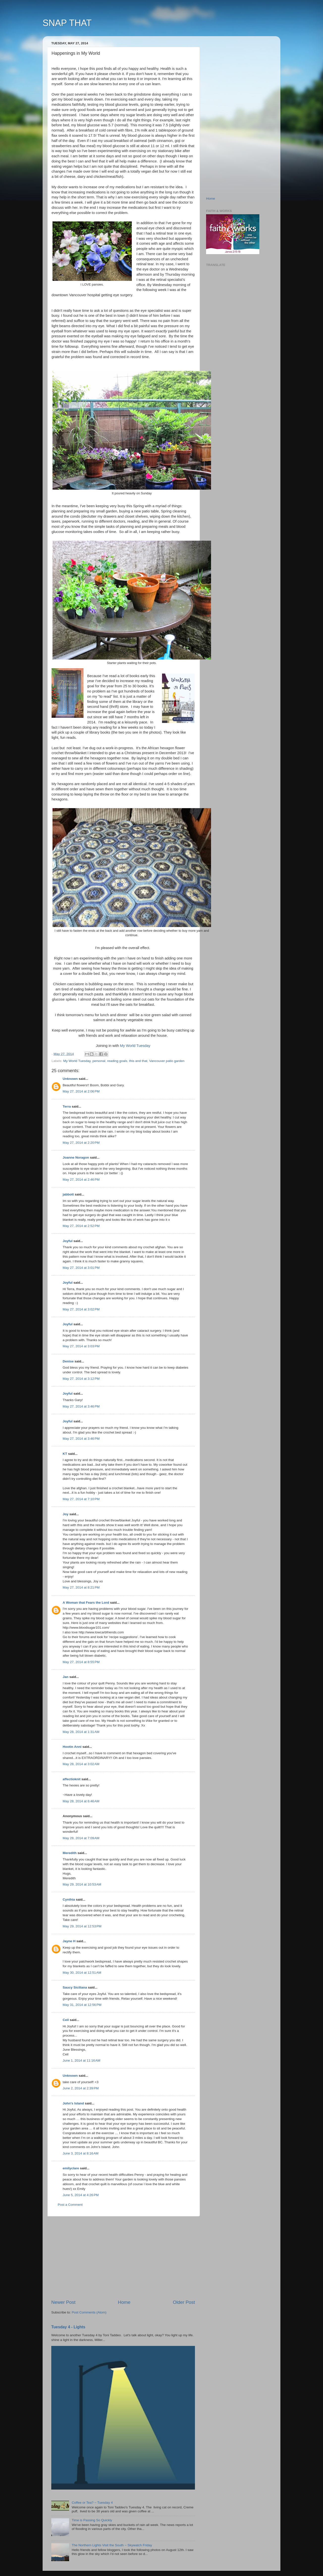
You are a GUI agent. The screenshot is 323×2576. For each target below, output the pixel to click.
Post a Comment (70, 2204)
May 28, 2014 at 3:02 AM (81, 1764)
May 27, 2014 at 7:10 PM (81, 1499)
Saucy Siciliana (75, 1987)
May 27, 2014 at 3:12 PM (81, 1379)
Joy (65, 1514)
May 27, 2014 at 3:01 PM (81, 1268)
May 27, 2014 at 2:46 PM (81, 1179)
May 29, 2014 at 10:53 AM (82, 1884)
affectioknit (72, 1779)
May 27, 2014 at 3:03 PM (81, 1346)
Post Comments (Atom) (89, 2312)
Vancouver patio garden (166, 1061)
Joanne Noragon (76, 1157)
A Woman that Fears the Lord (86, 1602)
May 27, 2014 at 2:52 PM (81, 1226)
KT (65, 1454)
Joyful (68, 1241)
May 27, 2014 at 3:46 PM (81, 1406)
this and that (138, 1061)
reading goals (117, 1061)
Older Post (184, 2302)
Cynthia (69, 1899)
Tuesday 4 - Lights (68, 2327)
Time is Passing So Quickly (92, 2520)
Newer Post (63, 2302)
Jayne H (69, 1941)
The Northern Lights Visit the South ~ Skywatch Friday (112, 2545)
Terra (67, 1106)
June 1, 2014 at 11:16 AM (81, 2060)
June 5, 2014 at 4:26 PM (81, 2195)
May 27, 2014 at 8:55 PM (81, 1662)
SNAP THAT (67, 23)
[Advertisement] (123, 2257)
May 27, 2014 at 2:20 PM (81, 1142)
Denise (68, 1361)
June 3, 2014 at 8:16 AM (80, 2153)
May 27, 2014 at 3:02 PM (81, 1309)
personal (98, 1061)
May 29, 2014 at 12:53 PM (82, 1926)
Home (124, 2302)
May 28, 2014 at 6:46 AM (81, 1801)
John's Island (73, 2103)
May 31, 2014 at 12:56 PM (82, 2005)
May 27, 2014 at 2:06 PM (81, 1091)
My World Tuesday (135, 1046)
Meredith (70, 1853)
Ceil (66, 2020)
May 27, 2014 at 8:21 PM (81, 1587)
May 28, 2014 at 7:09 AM (81, 1838)
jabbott (68, 1194)
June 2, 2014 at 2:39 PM (81, 2088)
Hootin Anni (72, 1747)
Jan (65, 1677)
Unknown (70, 1079)
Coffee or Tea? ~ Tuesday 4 (92, 2502)
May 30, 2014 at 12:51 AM (82, 1972)
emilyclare (71, 2168)
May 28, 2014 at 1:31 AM (81, 1732)
